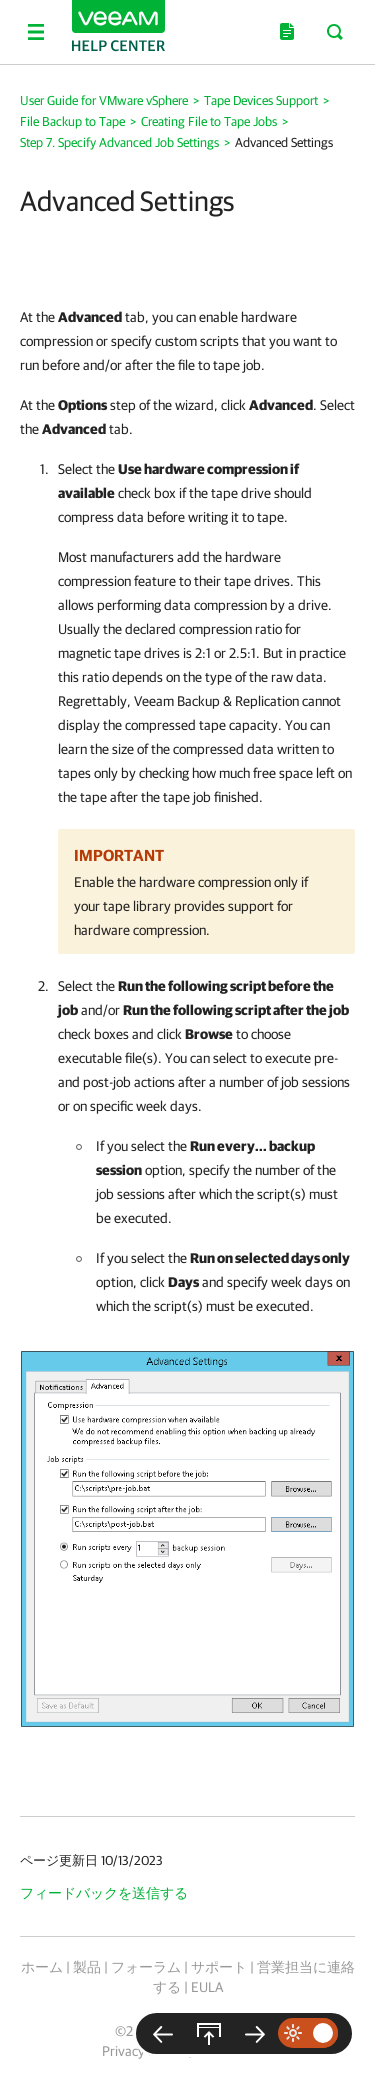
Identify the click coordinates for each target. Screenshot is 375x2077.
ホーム (42, 1967)
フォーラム (146, 1967)
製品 (87, 1967)
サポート (219, 1967)
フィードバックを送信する (104, 1893)
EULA (207, 1987)
